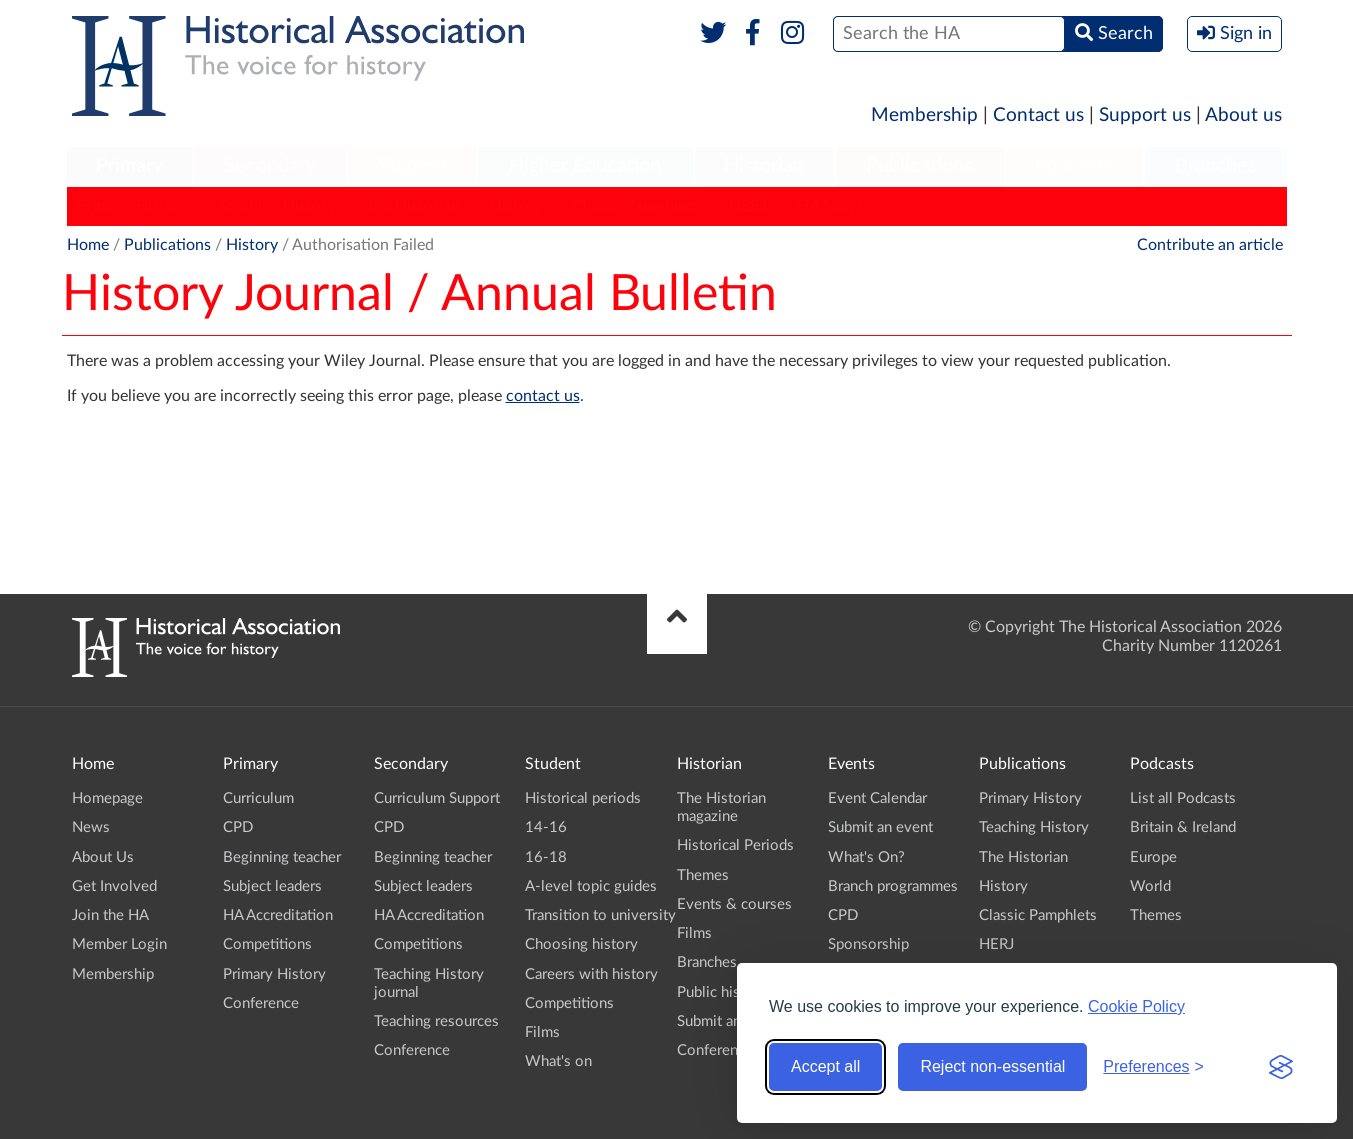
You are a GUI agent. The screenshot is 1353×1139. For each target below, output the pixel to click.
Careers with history (591, 974)
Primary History (132, 206)
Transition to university (600, 915)
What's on (558, 1061)
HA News (830, 206)
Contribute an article (1210, 245)
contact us (543, 396)
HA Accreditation (278, 915)
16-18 (546, 857)
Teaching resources (436, 1021)
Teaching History (276, 206)
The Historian (412, 206)
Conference (261, 1003)
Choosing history (581, 944)
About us (1243, 115)
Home (88, 245)
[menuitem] (130, 167)
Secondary (270, 166)
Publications (919, 166)
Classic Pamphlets (635, 206)
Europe (1153, 857)
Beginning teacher (282, 857)
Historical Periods (735, 845)
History (516, 206)
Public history (722, 992)
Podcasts (1074, 166)
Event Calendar (877, 798)
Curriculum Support (437, 798)
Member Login (119, 944)
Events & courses (734, 904)
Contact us (1038, 115)
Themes (703, 875)
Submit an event (729, 1021)
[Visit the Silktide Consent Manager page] (1281, 1067)
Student (412, 166)
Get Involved (114, 886)
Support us (1145, 115)
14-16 (546, 827)
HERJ (748, 206)
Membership (924, 115)
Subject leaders (272, 886)
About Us (103, 857)
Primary (129, 166)
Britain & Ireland (1183, 827)
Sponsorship (868, 944)
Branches (1216, 166)
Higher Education (585, 166)
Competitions (267, 944)
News (91, 827)
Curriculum (258, 798)
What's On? (866, 857)
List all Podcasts (1183, 798)
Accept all (825, 1066)
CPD (238, 827)
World (1150, 886)
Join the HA (110, 915)
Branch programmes (893, 886)
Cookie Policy (1136, 1006)
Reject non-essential (992, 1066)
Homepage (107, 798)
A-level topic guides (591, 886)
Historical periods (583, 798)
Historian (764, 166)
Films (542, 1032)
